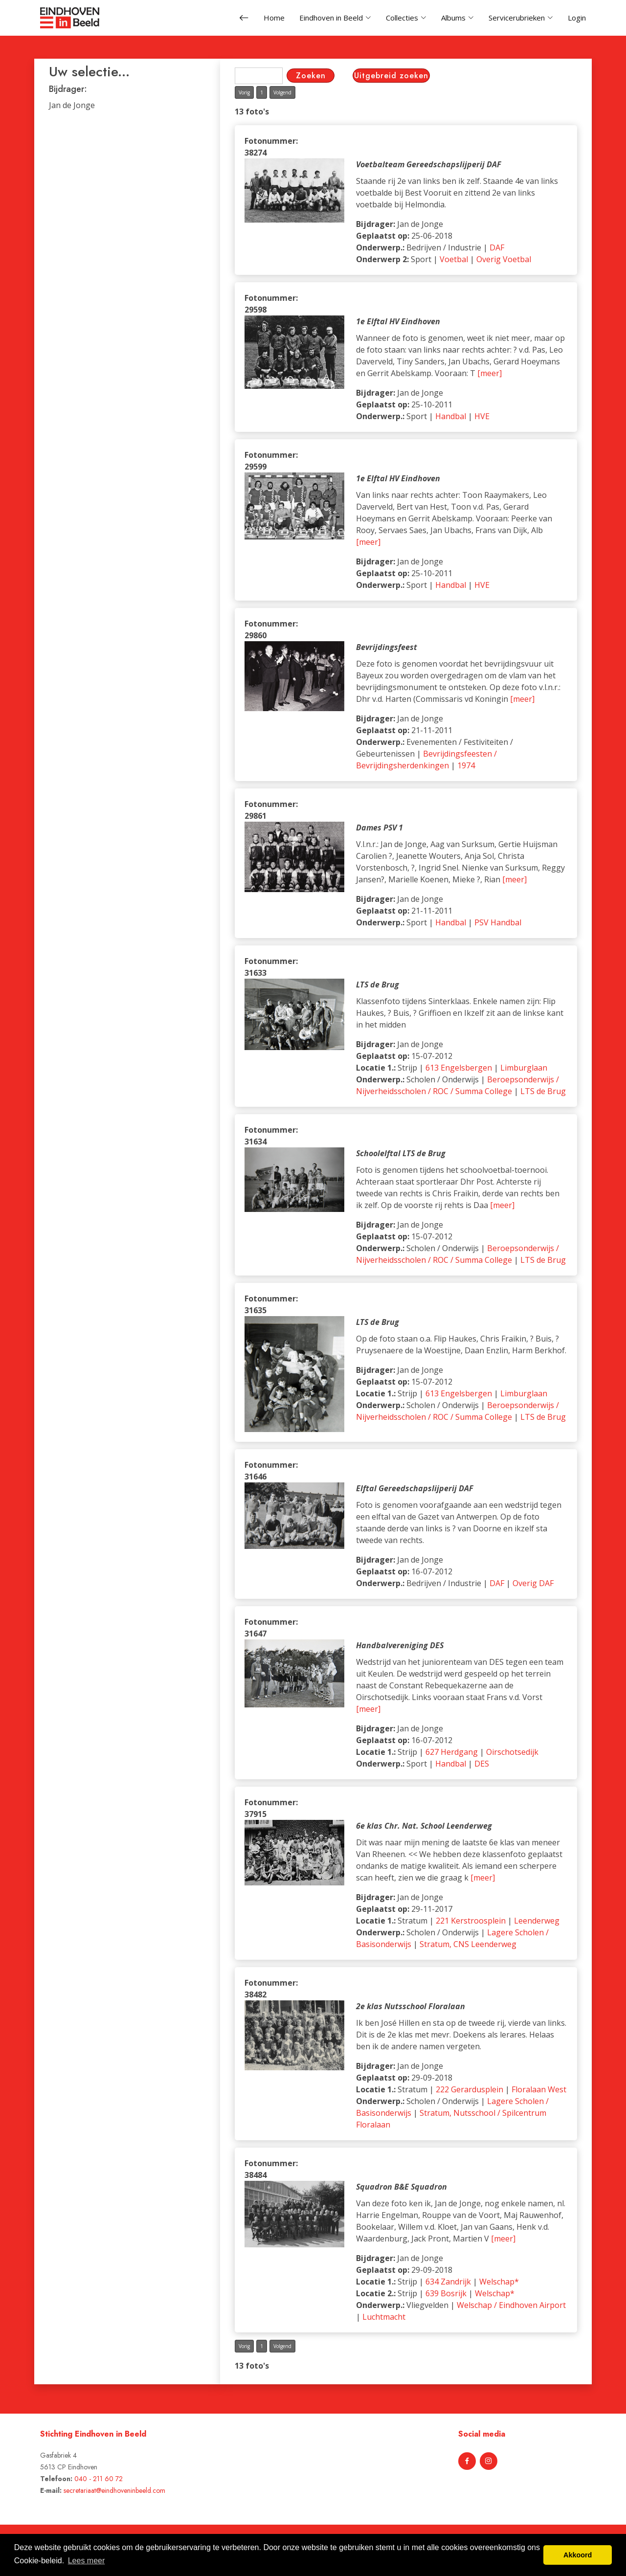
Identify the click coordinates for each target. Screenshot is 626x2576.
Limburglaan (523, 1067)
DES (481, 1763)
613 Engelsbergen (458, 1067)
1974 (466, 765)
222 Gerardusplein (469, 2089)
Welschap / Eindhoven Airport (511, 2305)
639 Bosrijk (446, 2293)
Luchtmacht (383, 2316)
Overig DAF (533, 1583)
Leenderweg (536, 1920)
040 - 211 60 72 (98, 2479)
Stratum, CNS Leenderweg (468, 1944)
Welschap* (499, 2281)
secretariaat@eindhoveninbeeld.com (114, 2490)
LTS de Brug (543, 1091)
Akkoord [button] (577, 2555)
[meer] (489, 373)
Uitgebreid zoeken (391, 75)
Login (577, 17)
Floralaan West (539, 2089)
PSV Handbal (497, 922)
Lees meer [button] (86, 2560)
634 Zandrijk (448, 2281)
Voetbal (454, 259)
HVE (482, 416)
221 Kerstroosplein (471, 1920)
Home (274, 17)
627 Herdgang (451, 1752)
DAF (497, 247)
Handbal (450, 416)
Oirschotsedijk (512, 1752)
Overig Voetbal (503, 259)
